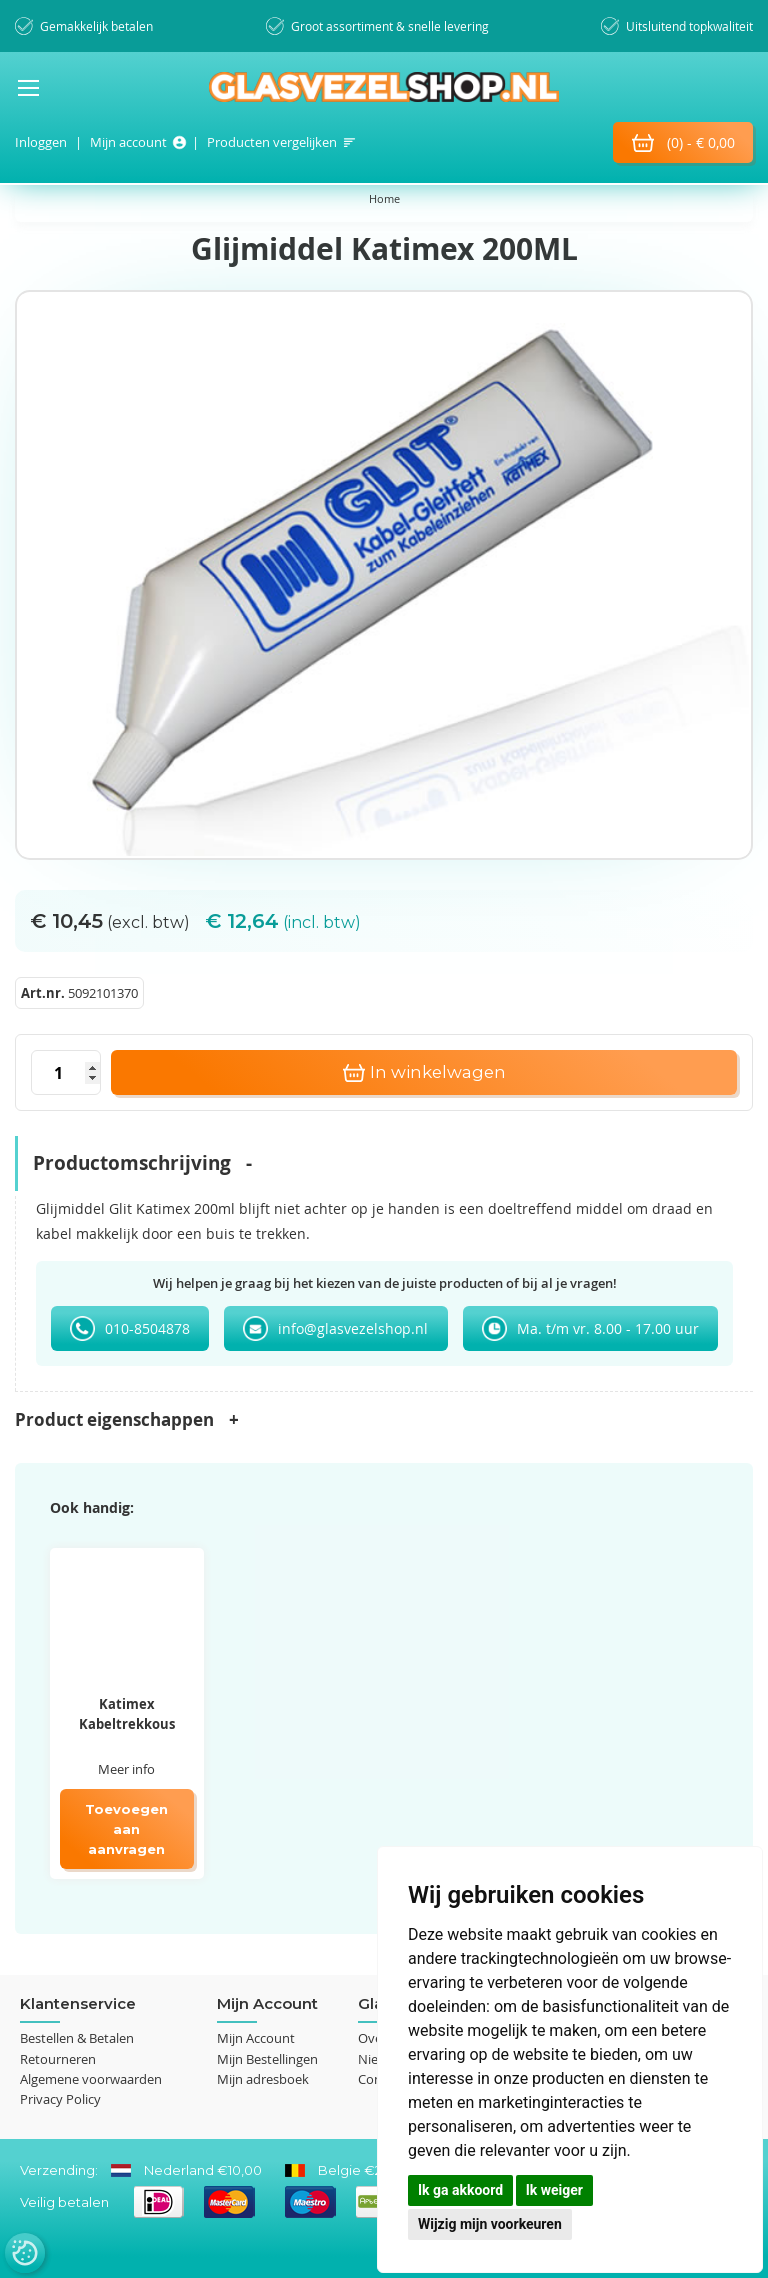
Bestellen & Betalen (77, 2038)
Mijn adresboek (263, 2079)
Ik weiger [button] (554, 2190)
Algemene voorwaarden (91, 2079)
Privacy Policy (60, 2099)
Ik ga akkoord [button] (460, 2190)
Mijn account (128, 142)
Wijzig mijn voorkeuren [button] (490, 2224)
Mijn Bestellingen (267, 2059)
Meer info (126, 1769)
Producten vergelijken (272, 142)
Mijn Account (256, 2038)
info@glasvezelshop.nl (353, 1328)
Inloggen (41, 142)
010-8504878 (147, 1328)
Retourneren (58, 2059)
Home (384, 198)
